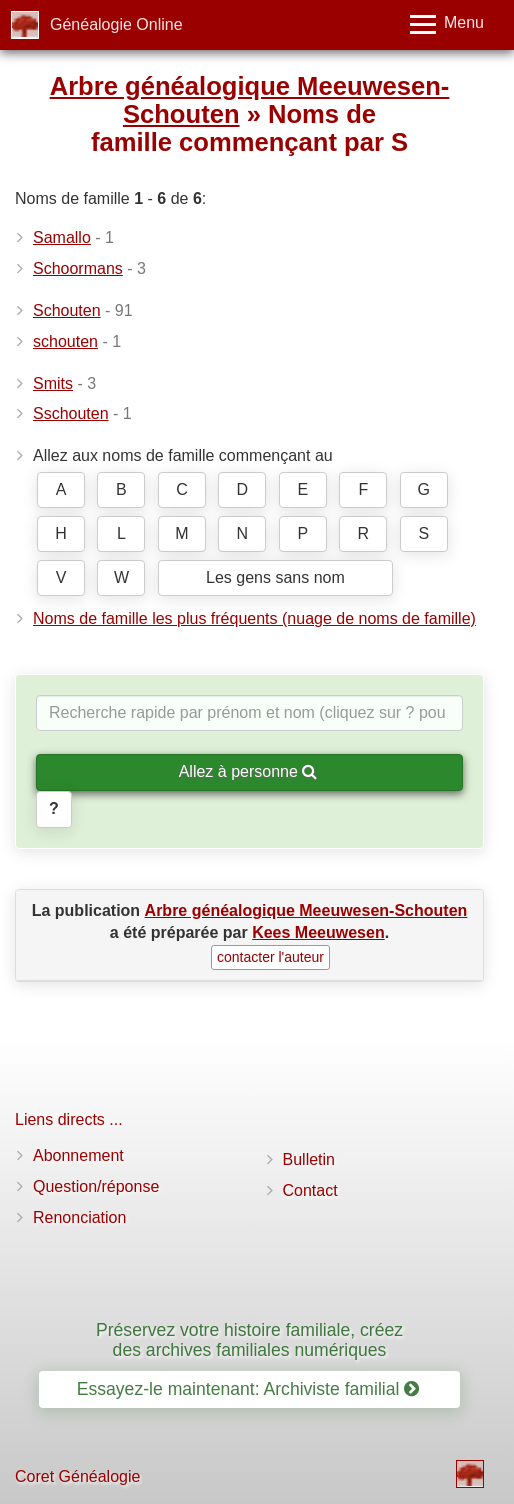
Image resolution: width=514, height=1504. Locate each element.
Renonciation (79, 1217)
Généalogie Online (116, 24)
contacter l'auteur (270, 957)
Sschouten (71, 413)
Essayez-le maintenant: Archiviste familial (248, 1389)
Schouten (67, 310)
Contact (310, 1190)
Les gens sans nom (275, 577)
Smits (53, 383)
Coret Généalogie (77, 1476)
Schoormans (78, 268)
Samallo (62, 237)
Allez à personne (248, 771)
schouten (65, 341)
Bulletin (309, 1159)
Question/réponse (96, 1186)
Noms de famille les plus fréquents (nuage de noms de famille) (254, 618)
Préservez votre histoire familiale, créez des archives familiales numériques (249, 1339)
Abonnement (78, 1155)
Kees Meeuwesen (318, 932)
